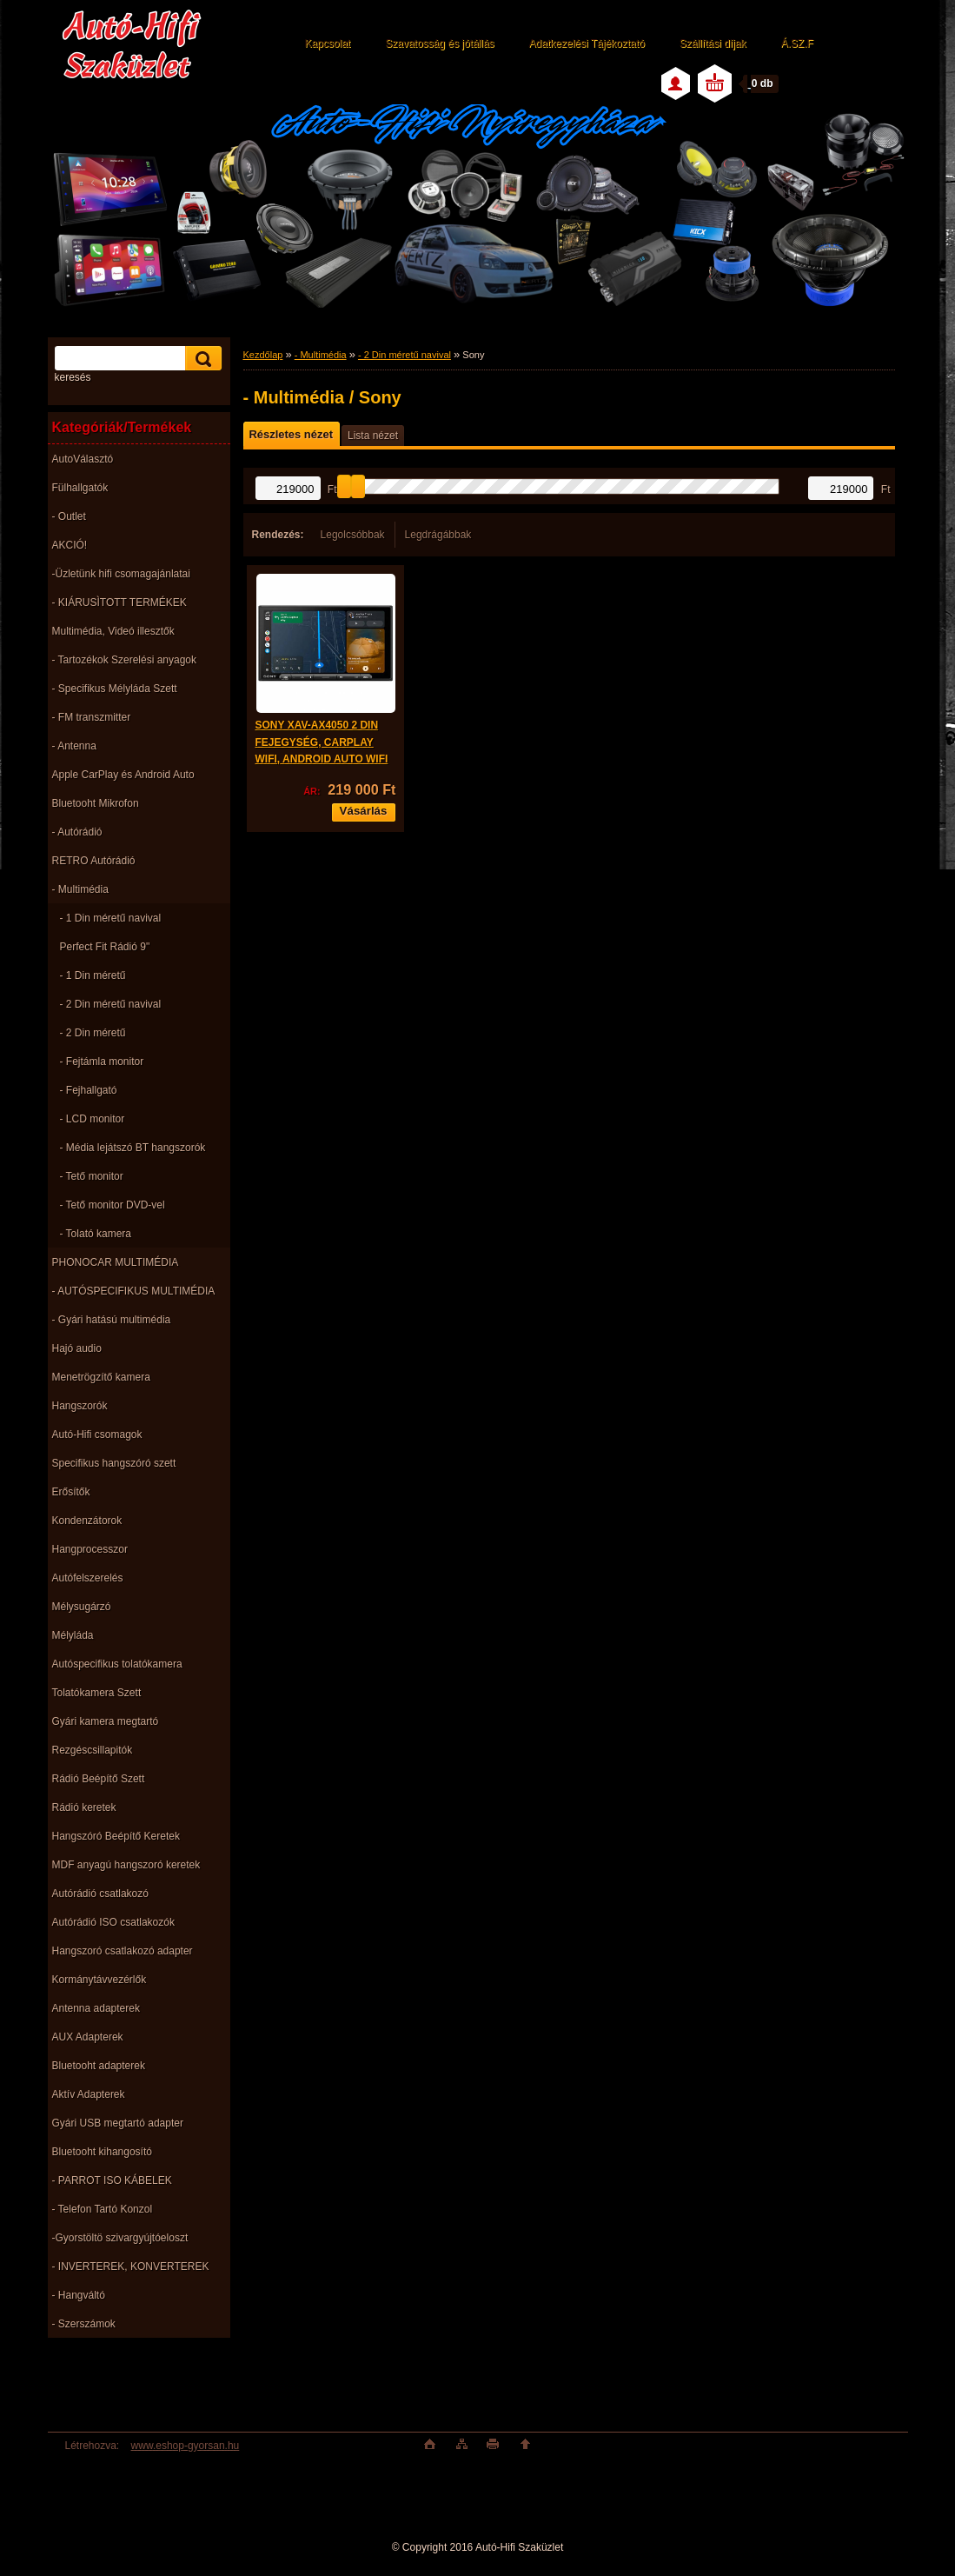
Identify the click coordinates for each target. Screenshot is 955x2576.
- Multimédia (80, 889)
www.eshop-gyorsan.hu (185, 2446)
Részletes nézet (291, 434)
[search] (200, 358)
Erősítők (71, 1492)
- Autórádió (77, 832)
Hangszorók (80, 1406)
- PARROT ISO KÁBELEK (112, 2180)
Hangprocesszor (90, 1549)
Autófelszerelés (87, 1578)
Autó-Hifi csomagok (97, 1434)
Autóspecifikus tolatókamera (117, 1664)
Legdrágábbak (438, 535)
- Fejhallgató (88, 1090)
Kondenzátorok (87, 1520)
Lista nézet (373, 435)
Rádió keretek (84, 1807)
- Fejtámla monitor (102, 1061)
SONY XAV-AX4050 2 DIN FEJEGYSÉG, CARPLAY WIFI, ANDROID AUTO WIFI (321, 742)
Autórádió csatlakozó (100, 1893)
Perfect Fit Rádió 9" (105, 947)
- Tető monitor (91, 1176)
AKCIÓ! (70, 545)
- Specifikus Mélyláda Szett (114, 688)
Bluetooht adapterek (98, 2066)
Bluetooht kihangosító (102, 2152)
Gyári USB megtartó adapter (117, 2123)
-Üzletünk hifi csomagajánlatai (121, 574)
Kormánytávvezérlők (99, 1980)
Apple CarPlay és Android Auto (123, 775)
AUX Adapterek (87, 2037)
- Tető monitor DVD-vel (112, 1205)
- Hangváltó (78, 2295)
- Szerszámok (84, 2324)
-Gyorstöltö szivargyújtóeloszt (120, 2238)
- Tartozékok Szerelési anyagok (124, 660)
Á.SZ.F (797, 43)
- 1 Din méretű (93, 975)
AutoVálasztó (83, 459)
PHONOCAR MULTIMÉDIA (115, 1262)
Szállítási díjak (713, 43)
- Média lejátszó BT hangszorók (133, 1148)
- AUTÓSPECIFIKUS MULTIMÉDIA (134, 1291)
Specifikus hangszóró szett (114, 1463)
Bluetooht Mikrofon (95, 803)
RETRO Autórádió (94, 861)
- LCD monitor (92, 1119)
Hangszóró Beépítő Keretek (116, 1836)
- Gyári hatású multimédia (111, 1320)
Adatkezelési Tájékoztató (587, 43)
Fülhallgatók (80, 488)
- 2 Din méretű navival (111, 1004)
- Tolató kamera (95, 1234)
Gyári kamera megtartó (105, 1721)
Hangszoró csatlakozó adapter (122, 1951)
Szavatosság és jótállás (439, 43)
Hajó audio (77, 1348)
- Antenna (74, 746)
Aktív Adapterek (88, 2094)
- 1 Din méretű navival (111, 918)
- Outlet (69, 516)
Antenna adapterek (96, 2008)
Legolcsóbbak (353, 535)
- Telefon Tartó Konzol (102, 2209)
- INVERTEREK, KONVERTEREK (130, 2266)
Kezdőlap (263, 354)
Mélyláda (73, 1635)
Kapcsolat (328, 43)
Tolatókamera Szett (97, 1693)
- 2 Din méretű (93, 1033)
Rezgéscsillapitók (92, 1750)
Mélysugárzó (81, 1607)
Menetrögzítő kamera (101, 1377)
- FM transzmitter (91, 717)
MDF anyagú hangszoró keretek (126, 1865)
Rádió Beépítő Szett (98, 1779)
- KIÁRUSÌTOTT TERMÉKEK (119, 602)
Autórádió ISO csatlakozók (113, 1922)
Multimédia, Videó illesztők (113, 631)
